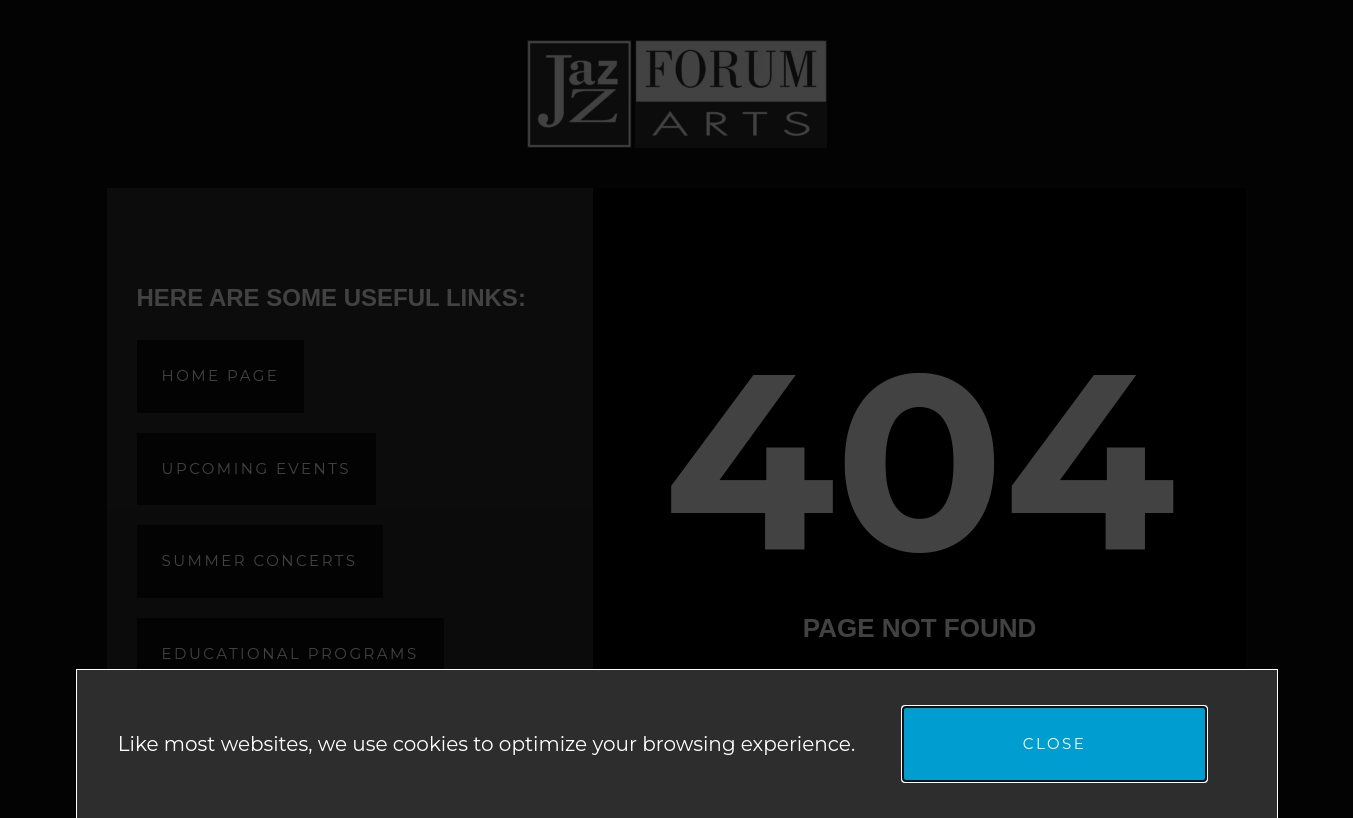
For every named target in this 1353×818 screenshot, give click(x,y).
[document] (676, 409)
